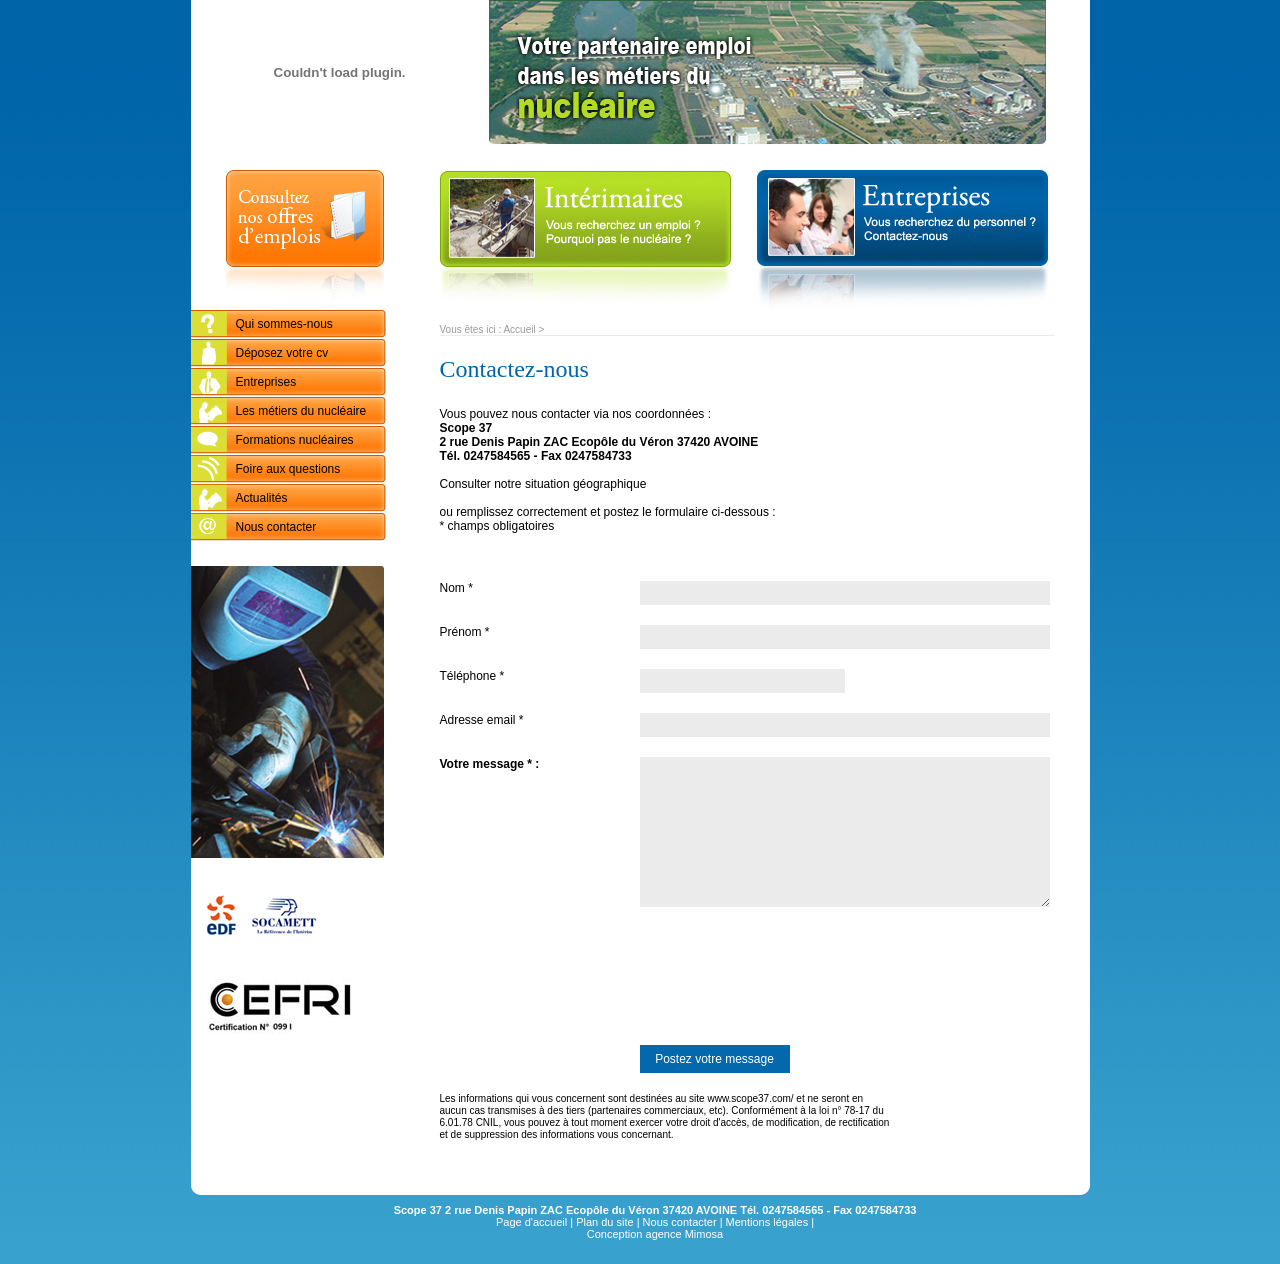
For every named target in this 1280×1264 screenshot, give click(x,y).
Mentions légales (767, 1222)
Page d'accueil (531, 1222)
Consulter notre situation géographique (543, 484)
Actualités (262, 498)
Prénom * (465, 632)
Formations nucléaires (295, 440)
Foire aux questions (288, 469)
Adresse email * (482, 720)
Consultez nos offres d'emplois (305, 239)
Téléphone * (472, 676)
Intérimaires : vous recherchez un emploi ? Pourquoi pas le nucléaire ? (585, 239)
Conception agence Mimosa (655, 1234)
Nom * (456, 588)
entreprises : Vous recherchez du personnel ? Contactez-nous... (902, 239)
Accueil (519, 329)
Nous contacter (276, 527)
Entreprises (266, 382)
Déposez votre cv (282, 353)
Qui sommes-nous (284, 324)
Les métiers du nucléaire (301, 411)
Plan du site (604, 1222)
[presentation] (592, 976)
